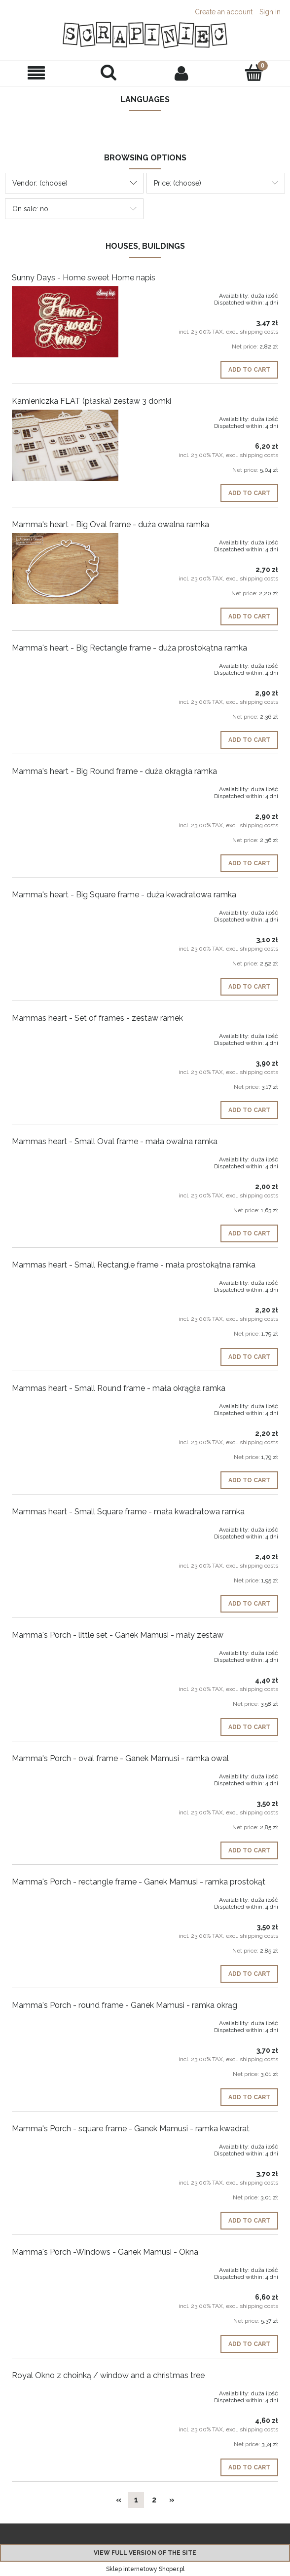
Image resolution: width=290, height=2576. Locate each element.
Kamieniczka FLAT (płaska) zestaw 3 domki (91, 401)
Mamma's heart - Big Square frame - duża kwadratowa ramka (124, 894)
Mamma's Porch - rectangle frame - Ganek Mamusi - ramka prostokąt (138, 1881)
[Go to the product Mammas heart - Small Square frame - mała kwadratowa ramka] (65, 1527)
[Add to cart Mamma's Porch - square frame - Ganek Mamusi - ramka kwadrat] (249, 2221)
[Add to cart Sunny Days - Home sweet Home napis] (249, 370)
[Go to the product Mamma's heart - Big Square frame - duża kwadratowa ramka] (65, 910)
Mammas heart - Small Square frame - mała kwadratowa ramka (128, 1511)
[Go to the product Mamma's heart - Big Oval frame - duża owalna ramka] (65, 568)
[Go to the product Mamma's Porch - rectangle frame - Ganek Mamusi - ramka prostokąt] (65, 1897)
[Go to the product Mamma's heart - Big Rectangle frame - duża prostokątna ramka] (65, 663)
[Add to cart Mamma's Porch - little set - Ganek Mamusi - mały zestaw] (249, 1727)
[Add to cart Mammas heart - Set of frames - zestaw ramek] (249, 1110)
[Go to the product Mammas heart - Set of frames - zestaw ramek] (65, 1034)
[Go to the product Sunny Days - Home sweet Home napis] (65, 321)
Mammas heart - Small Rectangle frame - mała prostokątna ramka (133, 1264)
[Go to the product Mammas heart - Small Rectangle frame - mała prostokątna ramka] (65, 1280)
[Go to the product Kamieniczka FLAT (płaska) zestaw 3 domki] (65, 445)
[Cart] (253, 72)
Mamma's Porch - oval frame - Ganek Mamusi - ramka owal (120, 1758)
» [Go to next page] (172, 2499)
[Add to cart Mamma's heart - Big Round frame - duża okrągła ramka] (249, 863)
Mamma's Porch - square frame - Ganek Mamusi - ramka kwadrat (131, 2128)
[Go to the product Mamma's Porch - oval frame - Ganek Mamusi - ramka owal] (65, 1774)
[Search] (108, 72)
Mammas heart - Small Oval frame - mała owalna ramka (115, 1141)
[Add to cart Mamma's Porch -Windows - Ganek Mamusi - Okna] (249, 2344)
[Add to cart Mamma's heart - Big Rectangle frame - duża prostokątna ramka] (249, 740)
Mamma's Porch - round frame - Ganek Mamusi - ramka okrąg (124, 2005)
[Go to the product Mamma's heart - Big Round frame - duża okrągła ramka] (65, 787)
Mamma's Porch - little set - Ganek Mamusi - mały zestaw (117, 1635)
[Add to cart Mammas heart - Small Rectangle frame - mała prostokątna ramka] (249, 1357)
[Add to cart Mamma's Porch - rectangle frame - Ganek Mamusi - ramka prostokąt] (249, 1974)
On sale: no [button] (30, 209)
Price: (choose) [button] (177, 183)
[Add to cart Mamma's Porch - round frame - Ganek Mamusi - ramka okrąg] (249, 2097)
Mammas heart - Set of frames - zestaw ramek (97, 1018)
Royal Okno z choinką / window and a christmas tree (108, 2375)
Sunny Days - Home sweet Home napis (83, 277)
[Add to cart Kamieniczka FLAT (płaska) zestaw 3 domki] (249, 493)
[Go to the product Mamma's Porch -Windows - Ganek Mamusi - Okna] (65, 2268)
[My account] (181, 73)
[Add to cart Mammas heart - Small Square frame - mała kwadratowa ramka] (249, 1604)
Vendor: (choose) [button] (40, 183)
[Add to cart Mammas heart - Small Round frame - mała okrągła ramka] (249, 1480)
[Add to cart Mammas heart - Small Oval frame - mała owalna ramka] (249, 1233)
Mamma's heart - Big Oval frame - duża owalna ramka (110, 524)
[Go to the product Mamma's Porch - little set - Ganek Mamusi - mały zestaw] (65, 1651)
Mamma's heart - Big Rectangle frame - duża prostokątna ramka (129, 648)
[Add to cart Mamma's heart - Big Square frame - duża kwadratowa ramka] (249, 987)
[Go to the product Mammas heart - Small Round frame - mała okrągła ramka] (65, 1404)
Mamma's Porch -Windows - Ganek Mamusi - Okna (105, 2252)
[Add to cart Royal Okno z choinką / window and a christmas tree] (249, 2467)
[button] (36, 73)
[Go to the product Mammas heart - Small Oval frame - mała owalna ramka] (65, 1157)
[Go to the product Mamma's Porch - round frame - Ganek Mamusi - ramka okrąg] (65, 2021)
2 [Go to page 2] (154, 2499)
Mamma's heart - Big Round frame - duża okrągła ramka (114, 771)
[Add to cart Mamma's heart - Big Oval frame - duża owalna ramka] (249, 616)
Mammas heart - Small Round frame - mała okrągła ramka (118, 1388)
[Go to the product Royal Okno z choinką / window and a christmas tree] (65, 2391)
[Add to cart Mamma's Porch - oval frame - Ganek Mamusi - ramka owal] (249, 1850)
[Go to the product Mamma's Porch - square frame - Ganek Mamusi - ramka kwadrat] (65, 2144)
